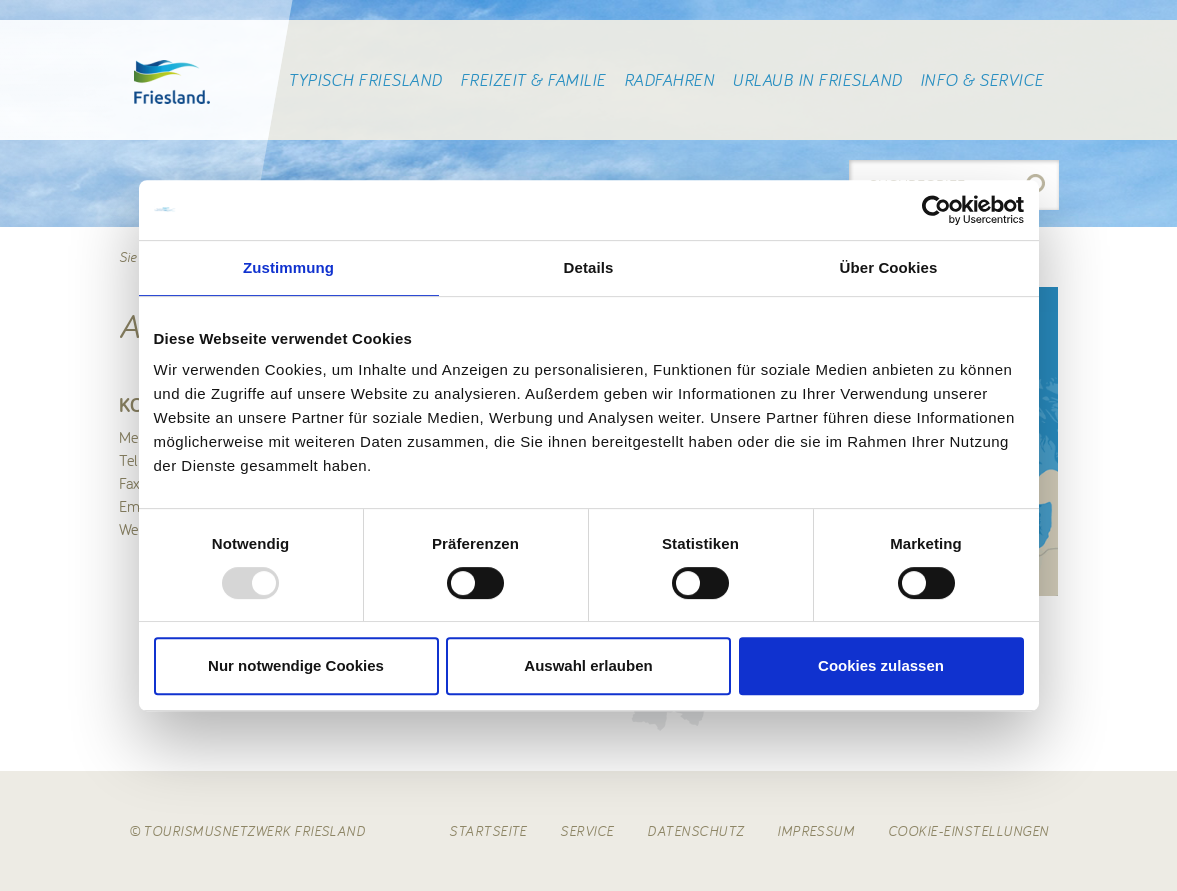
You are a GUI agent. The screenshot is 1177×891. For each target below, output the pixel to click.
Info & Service (982, 80)
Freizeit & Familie (533, 80)
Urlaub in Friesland (816, 80)
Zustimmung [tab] (288, 267)
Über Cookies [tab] (889, 267)
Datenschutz (695, 831)
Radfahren (669, 80)
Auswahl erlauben (588, 665)
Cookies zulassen (881, 665)
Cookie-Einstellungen (968, 831)
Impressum (815, 831)
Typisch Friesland (364, 80)
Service (586, 831)
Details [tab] (589, 267)
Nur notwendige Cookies (296, 665)
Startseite (488, 831)
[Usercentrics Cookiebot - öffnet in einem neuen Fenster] (936, 210)
